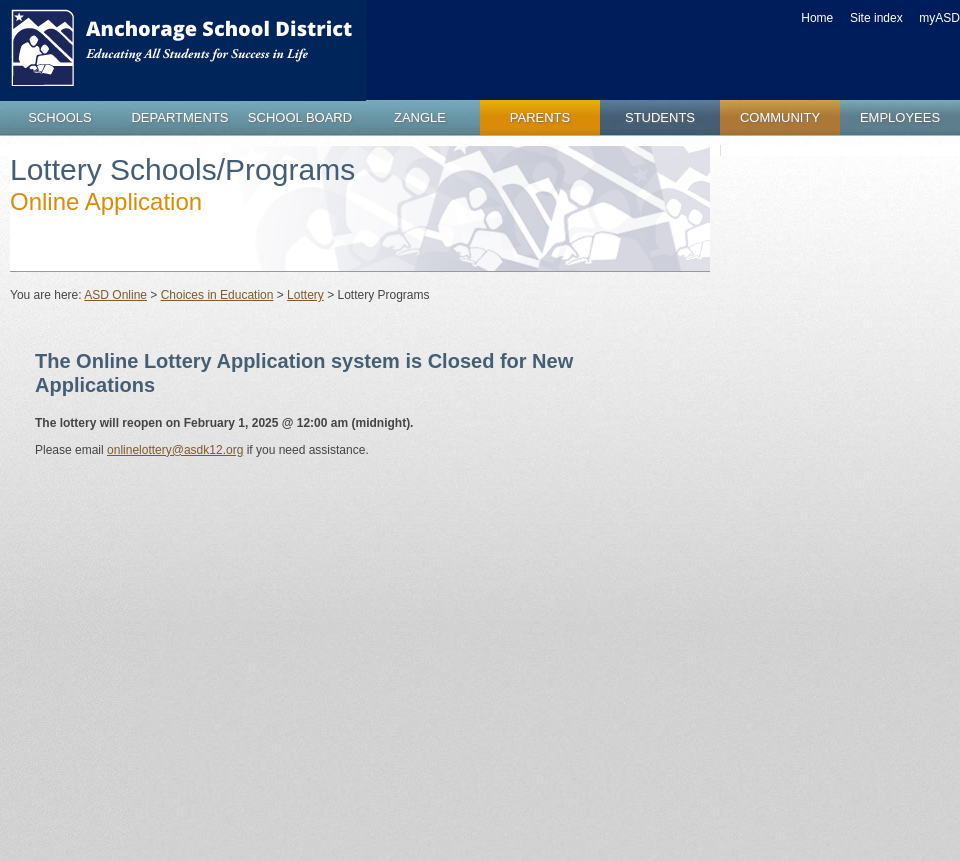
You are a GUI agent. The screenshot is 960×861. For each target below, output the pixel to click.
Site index (876, 18)
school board (300, 117)
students (660, 117)
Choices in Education (217, 295)
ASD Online (115, 295)
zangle (420, 117)
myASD (939, 18)
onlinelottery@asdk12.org (175, 450)
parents (540, 117)
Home (817, 18)
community (780, 117)
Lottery (305, 295)
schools (60, 117)
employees (900, 117)
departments (179, 117)
